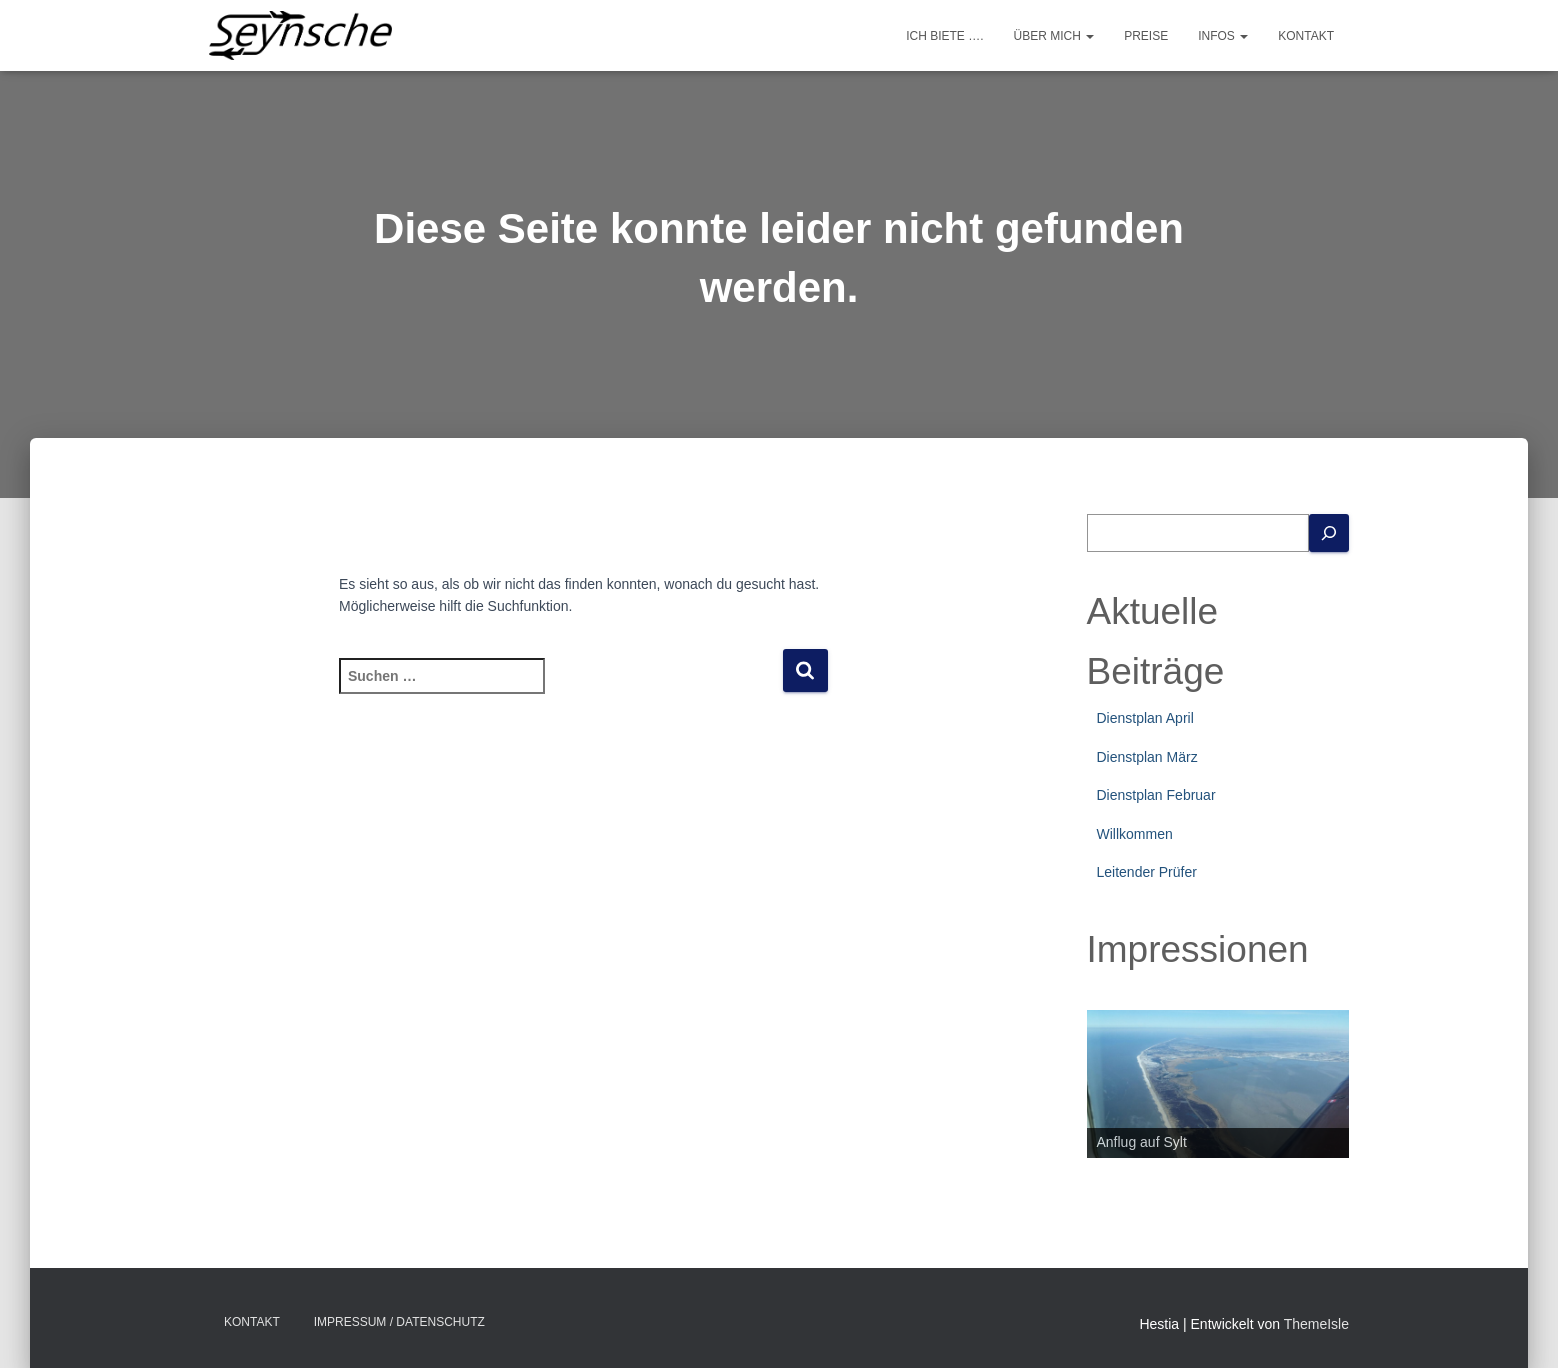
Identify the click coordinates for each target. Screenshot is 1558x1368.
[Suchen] (1329, 533)
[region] (1218, 1084)
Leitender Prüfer (1147, 872)
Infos (1223, 36)
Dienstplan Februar (1156, 795)
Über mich (1054, 36)
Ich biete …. (944, 36)
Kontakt (1306, 36)
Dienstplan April (1145, 718)
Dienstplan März (1147, 757)
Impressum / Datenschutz (399, 1322)
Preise (1146, 36)
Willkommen (1135, 834)
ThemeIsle (1316, 1324)
